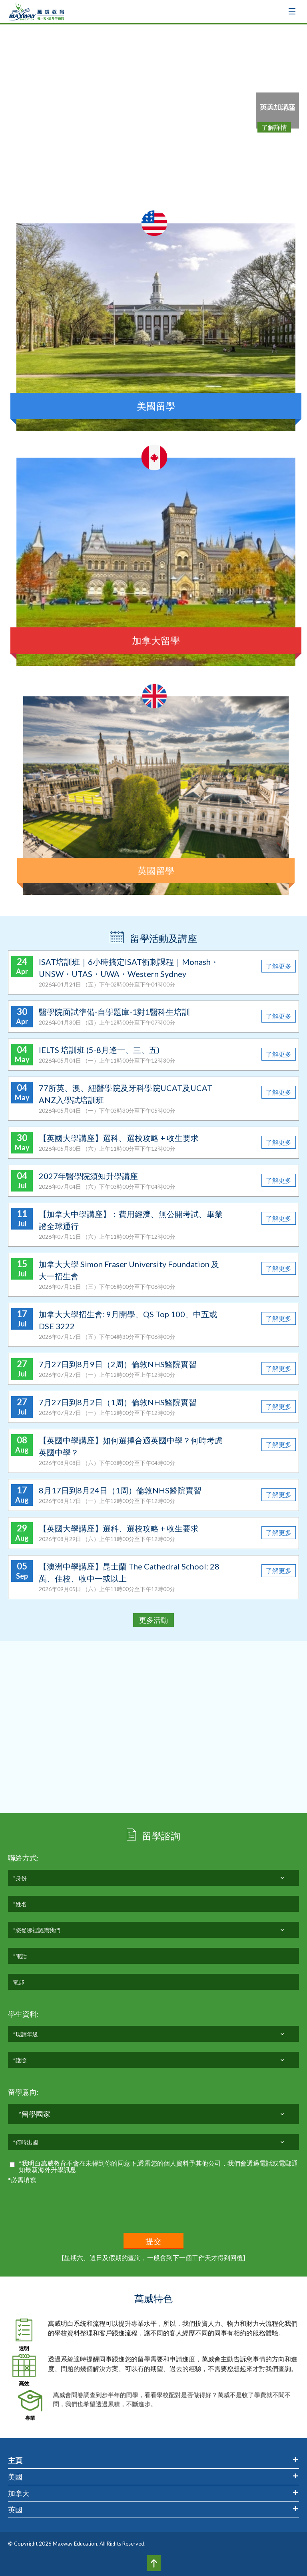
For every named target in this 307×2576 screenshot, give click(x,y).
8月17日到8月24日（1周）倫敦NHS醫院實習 (120, 1490)
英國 (15, 2509)
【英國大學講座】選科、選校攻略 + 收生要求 (119, 1138)
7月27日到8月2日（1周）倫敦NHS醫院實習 (118, 1402)
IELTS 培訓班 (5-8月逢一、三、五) (99, 1050)
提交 (153, 2240)
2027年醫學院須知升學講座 (88, 1176)
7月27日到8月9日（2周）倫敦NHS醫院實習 (118, 1364)
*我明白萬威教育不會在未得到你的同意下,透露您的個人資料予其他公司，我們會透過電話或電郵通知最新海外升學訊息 (158, 2166)
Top (154, 2563)
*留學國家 (34, 2117)
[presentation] (69, 2200)
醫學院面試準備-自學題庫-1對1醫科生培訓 (114, 1012)
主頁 (15, 2460)
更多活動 (153, 1620)
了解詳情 (274, 127)
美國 (15, 2476)
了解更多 (278, 966)
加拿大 (19, 2493)
